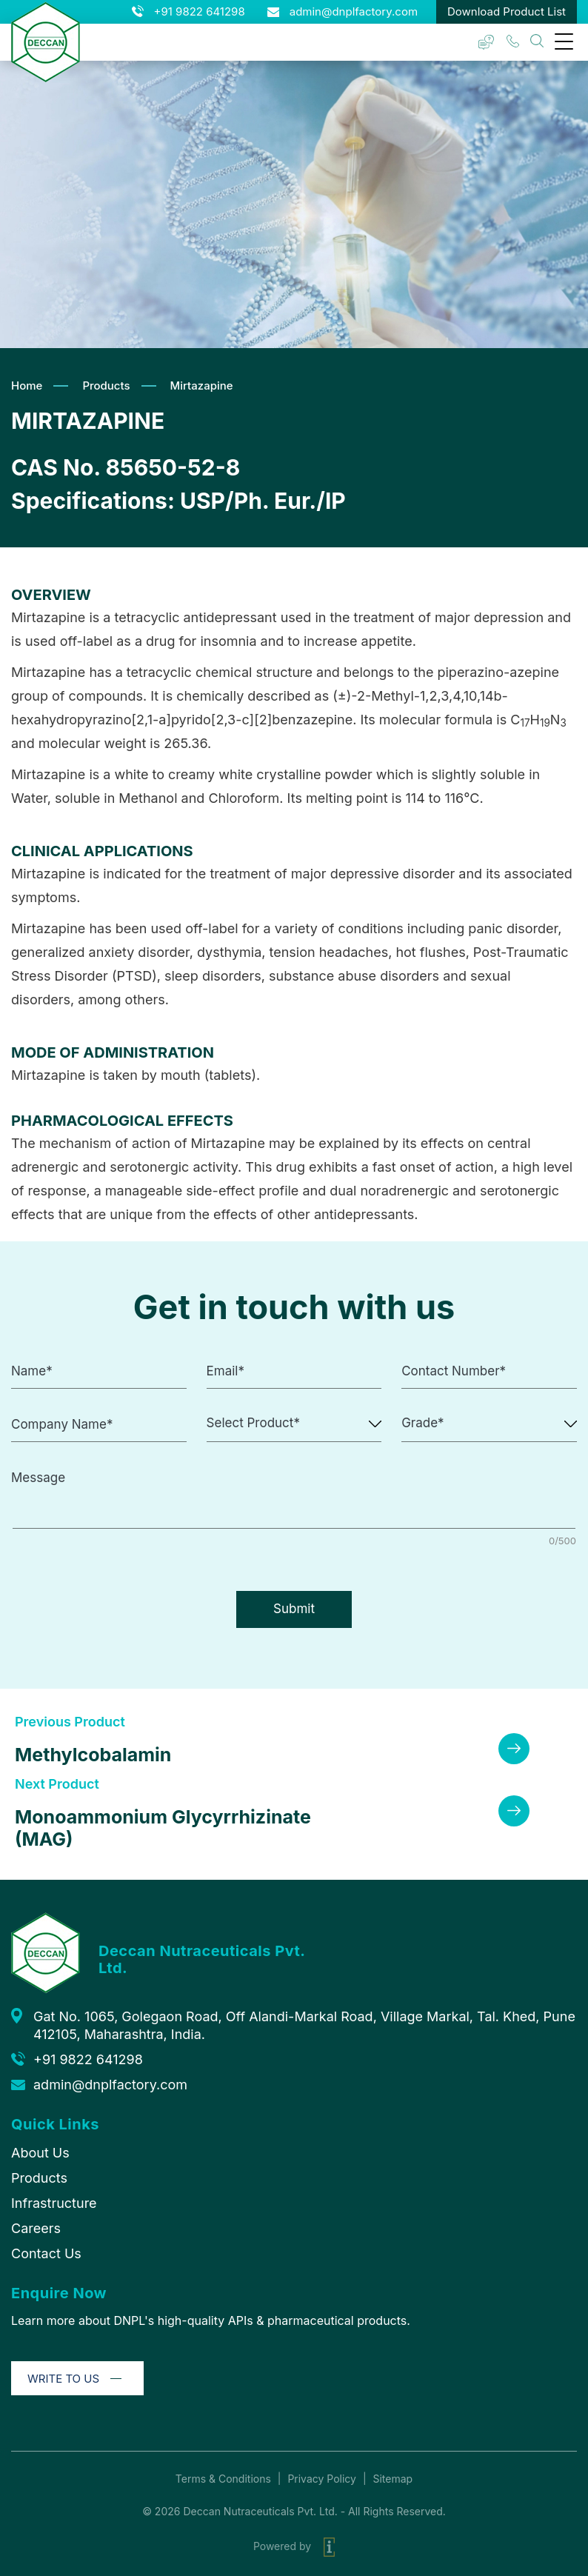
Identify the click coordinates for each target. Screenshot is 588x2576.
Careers (36, 2228)
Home (26, 385)
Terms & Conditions (223, 2478)
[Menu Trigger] (564, 41)
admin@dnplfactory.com (354, 11)
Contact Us (46, 2253)
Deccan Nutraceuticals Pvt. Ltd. (260, 2511)
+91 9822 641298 (199, 11)
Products (106, 385)
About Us (40, 2152)
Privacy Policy (321, 2478)
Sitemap (392, 2478)
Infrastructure (54, 2203)
